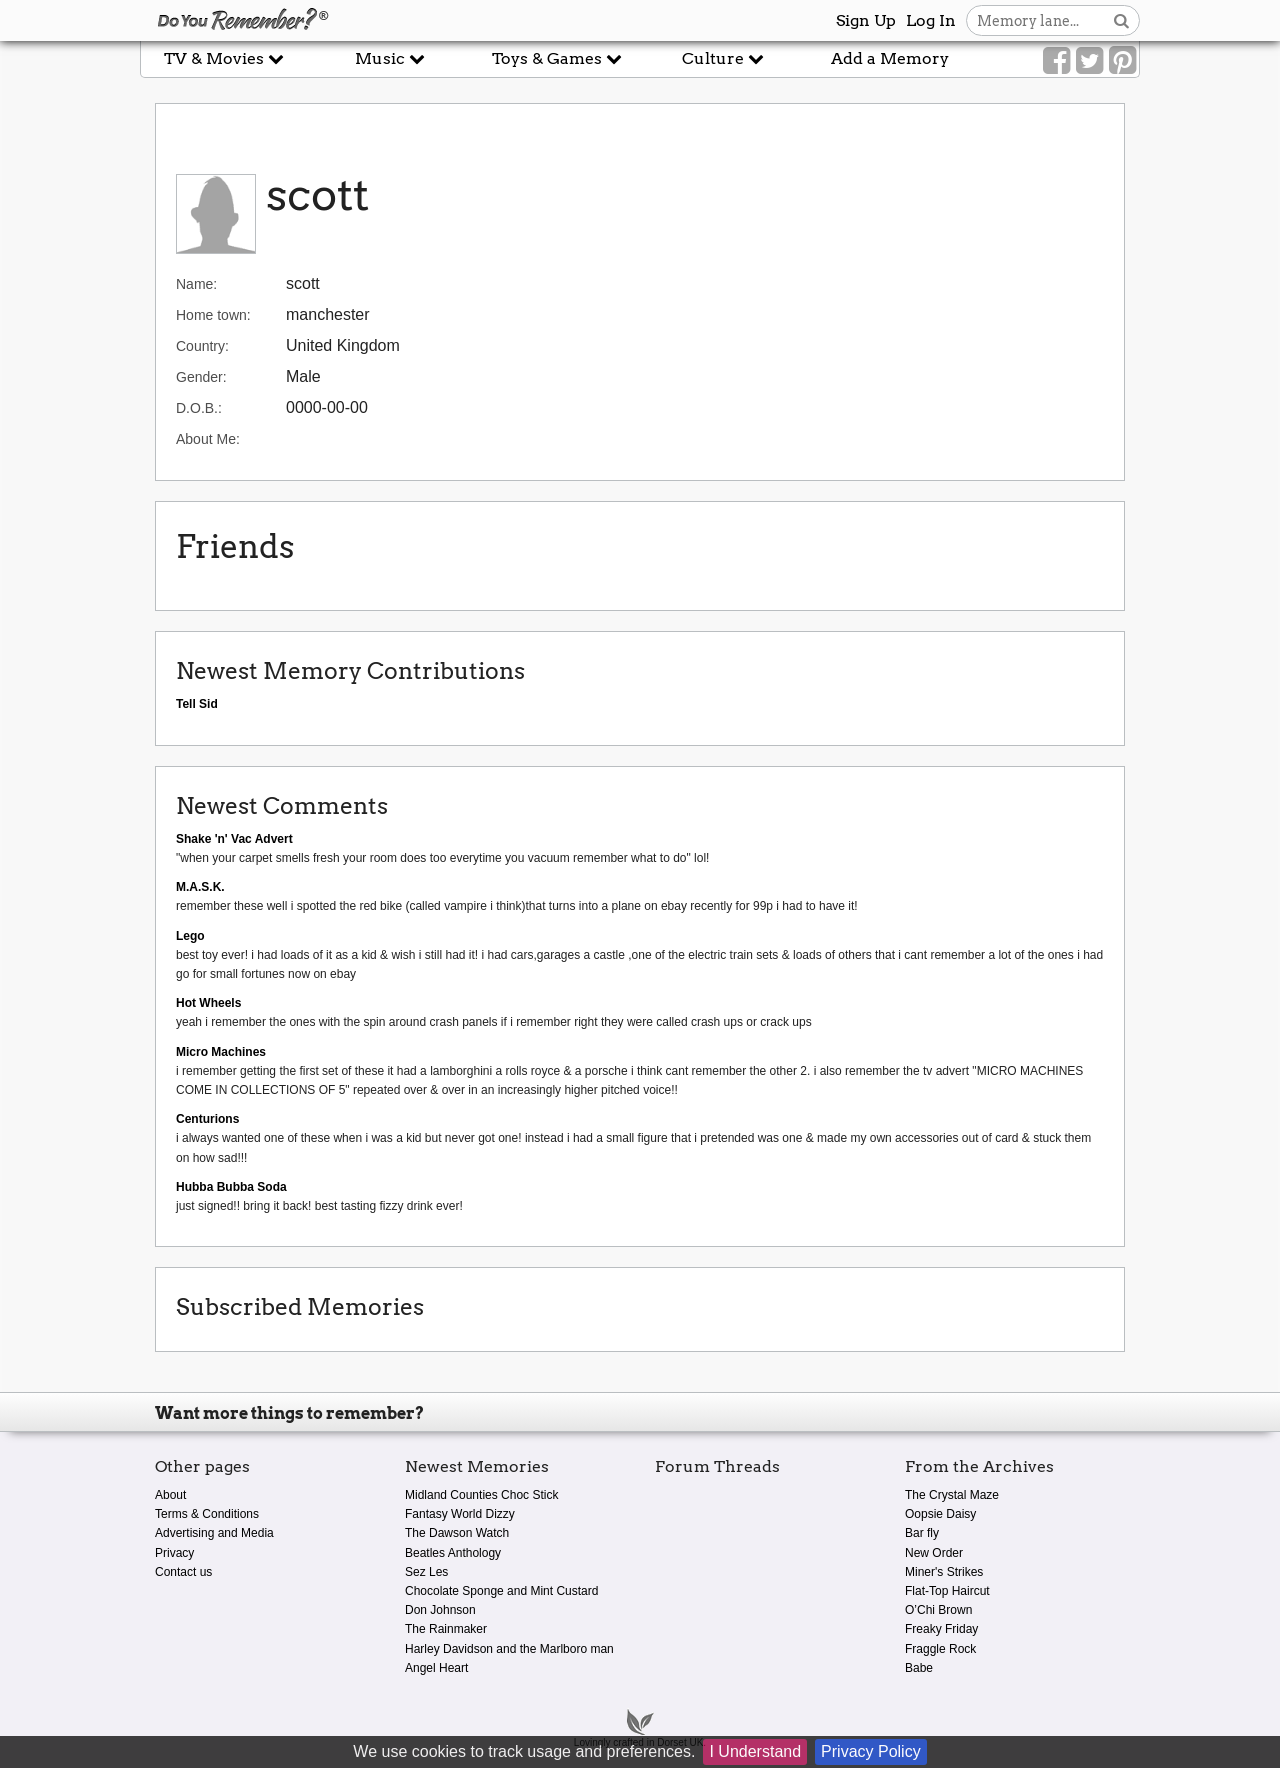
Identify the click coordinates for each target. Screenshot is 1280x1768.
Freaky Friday (941, 1629)
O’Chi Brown (938, 1610)
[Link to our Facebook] (1056, 61)
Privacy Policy (871, 1751)
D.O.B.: (199, 408)
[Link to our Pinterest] (1122, 61)
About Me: (208, 439)
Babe (919, 1668)
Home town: (213, 315)
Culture (723, 58)
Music (390, 58)
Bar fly (922, 1533)
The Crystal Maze (952, 1495)
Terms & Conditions (207, 1514)
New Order (934, 1553)
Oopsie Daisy (940, 1514)
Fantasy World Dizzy (460, 1514)
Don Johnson (440, 1610)
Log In (931, 20)
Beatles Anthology (453, 1553)
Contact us (183, 1572)
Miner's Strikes (944, 1572)
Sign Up (866, 20)
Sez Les (426, 1572)
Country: (202, 346)
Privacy (174, 1553)
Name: (196, 284)
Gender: (201, 377)
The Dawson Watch (457, 1533)
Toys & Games (557, 58)
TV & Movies (224, 58)
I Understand (755, 1751)
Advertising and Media (214, 1533)
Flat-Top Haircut (947, 1591)
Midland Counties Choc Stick (481, 1495)
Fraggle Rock (940, 1649)
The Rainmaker (446, 1629)
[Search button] (1121, 20)
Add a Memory (890, 58)
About (170, 1495)
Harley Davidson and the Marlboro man (509, 1649)
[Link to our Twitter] (1089, 61)
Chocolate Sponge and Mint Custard (501, 1591)
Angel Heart (436, 1668)
